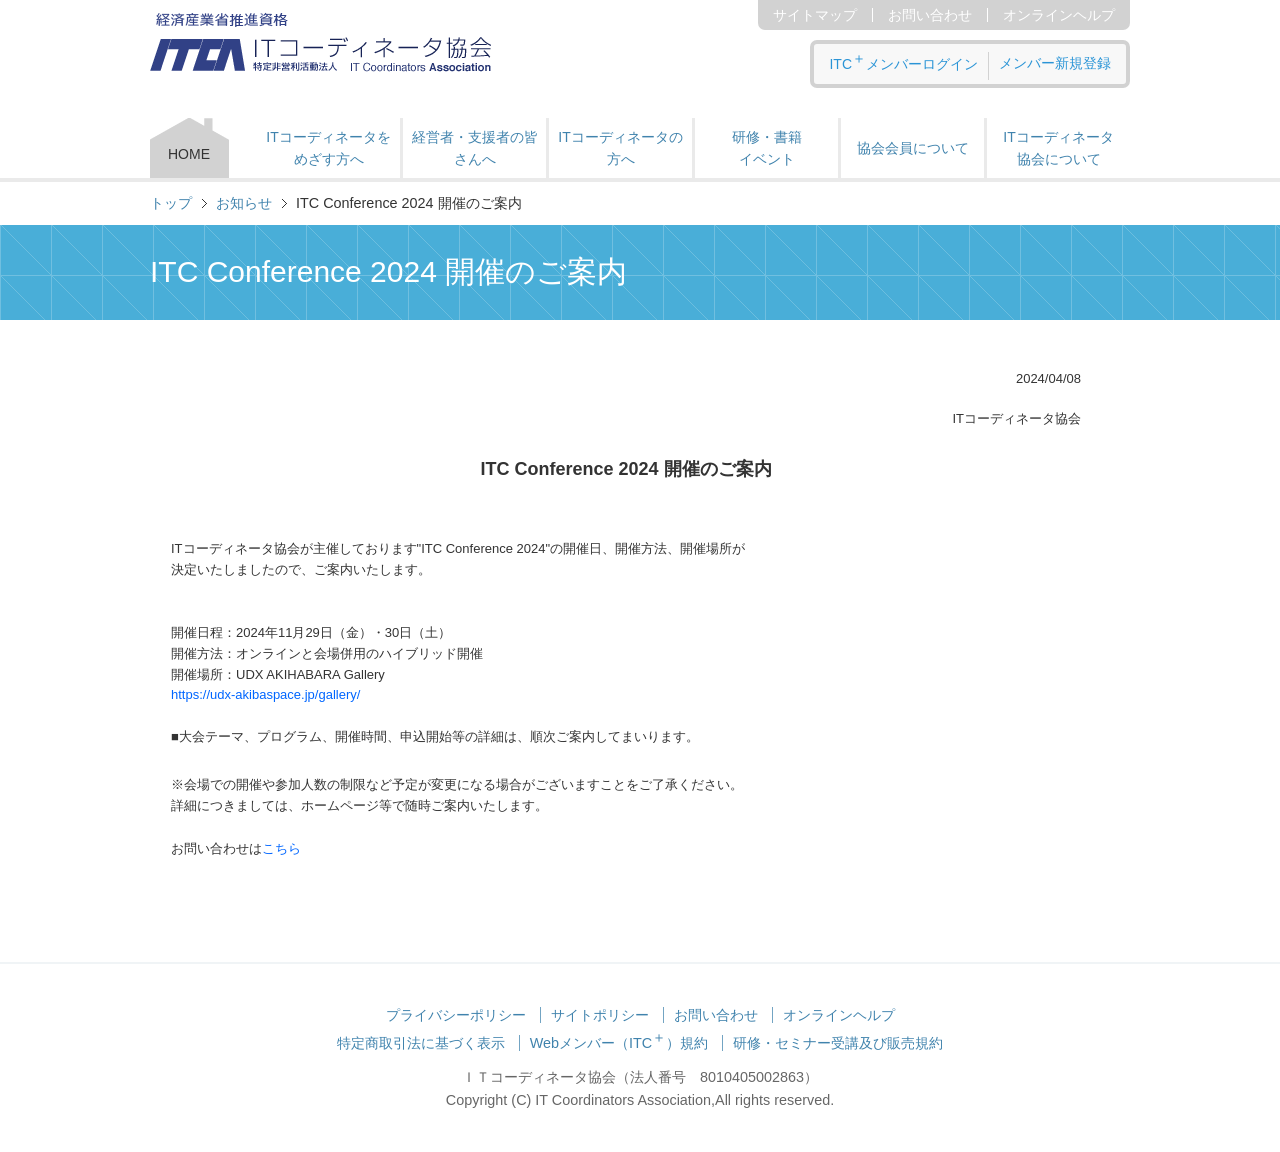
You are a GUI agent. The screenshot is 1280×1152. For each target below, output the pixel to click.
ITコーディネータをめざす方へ (328, 148)
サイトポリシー (600, 1015)
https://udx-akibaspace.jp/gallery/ (265, 694)
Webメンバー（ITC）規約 (619, 1043)
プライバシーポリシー (456, 1015)
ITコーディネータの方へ (620, 148)
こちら (281, 848)
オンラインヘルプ (1059, 15)
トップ (171, 203)
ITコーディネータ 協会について (1058, 148)
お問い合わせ (930, 15)
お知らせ (244, 203)
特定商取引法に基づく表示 (421, 1043)
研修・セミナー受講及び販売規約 (838, 1043)
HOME (189, 154)
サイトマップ (815, 15)
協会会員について (913, 148)
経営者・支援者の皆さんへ (475, 148)
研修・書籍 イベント (767, 148)
